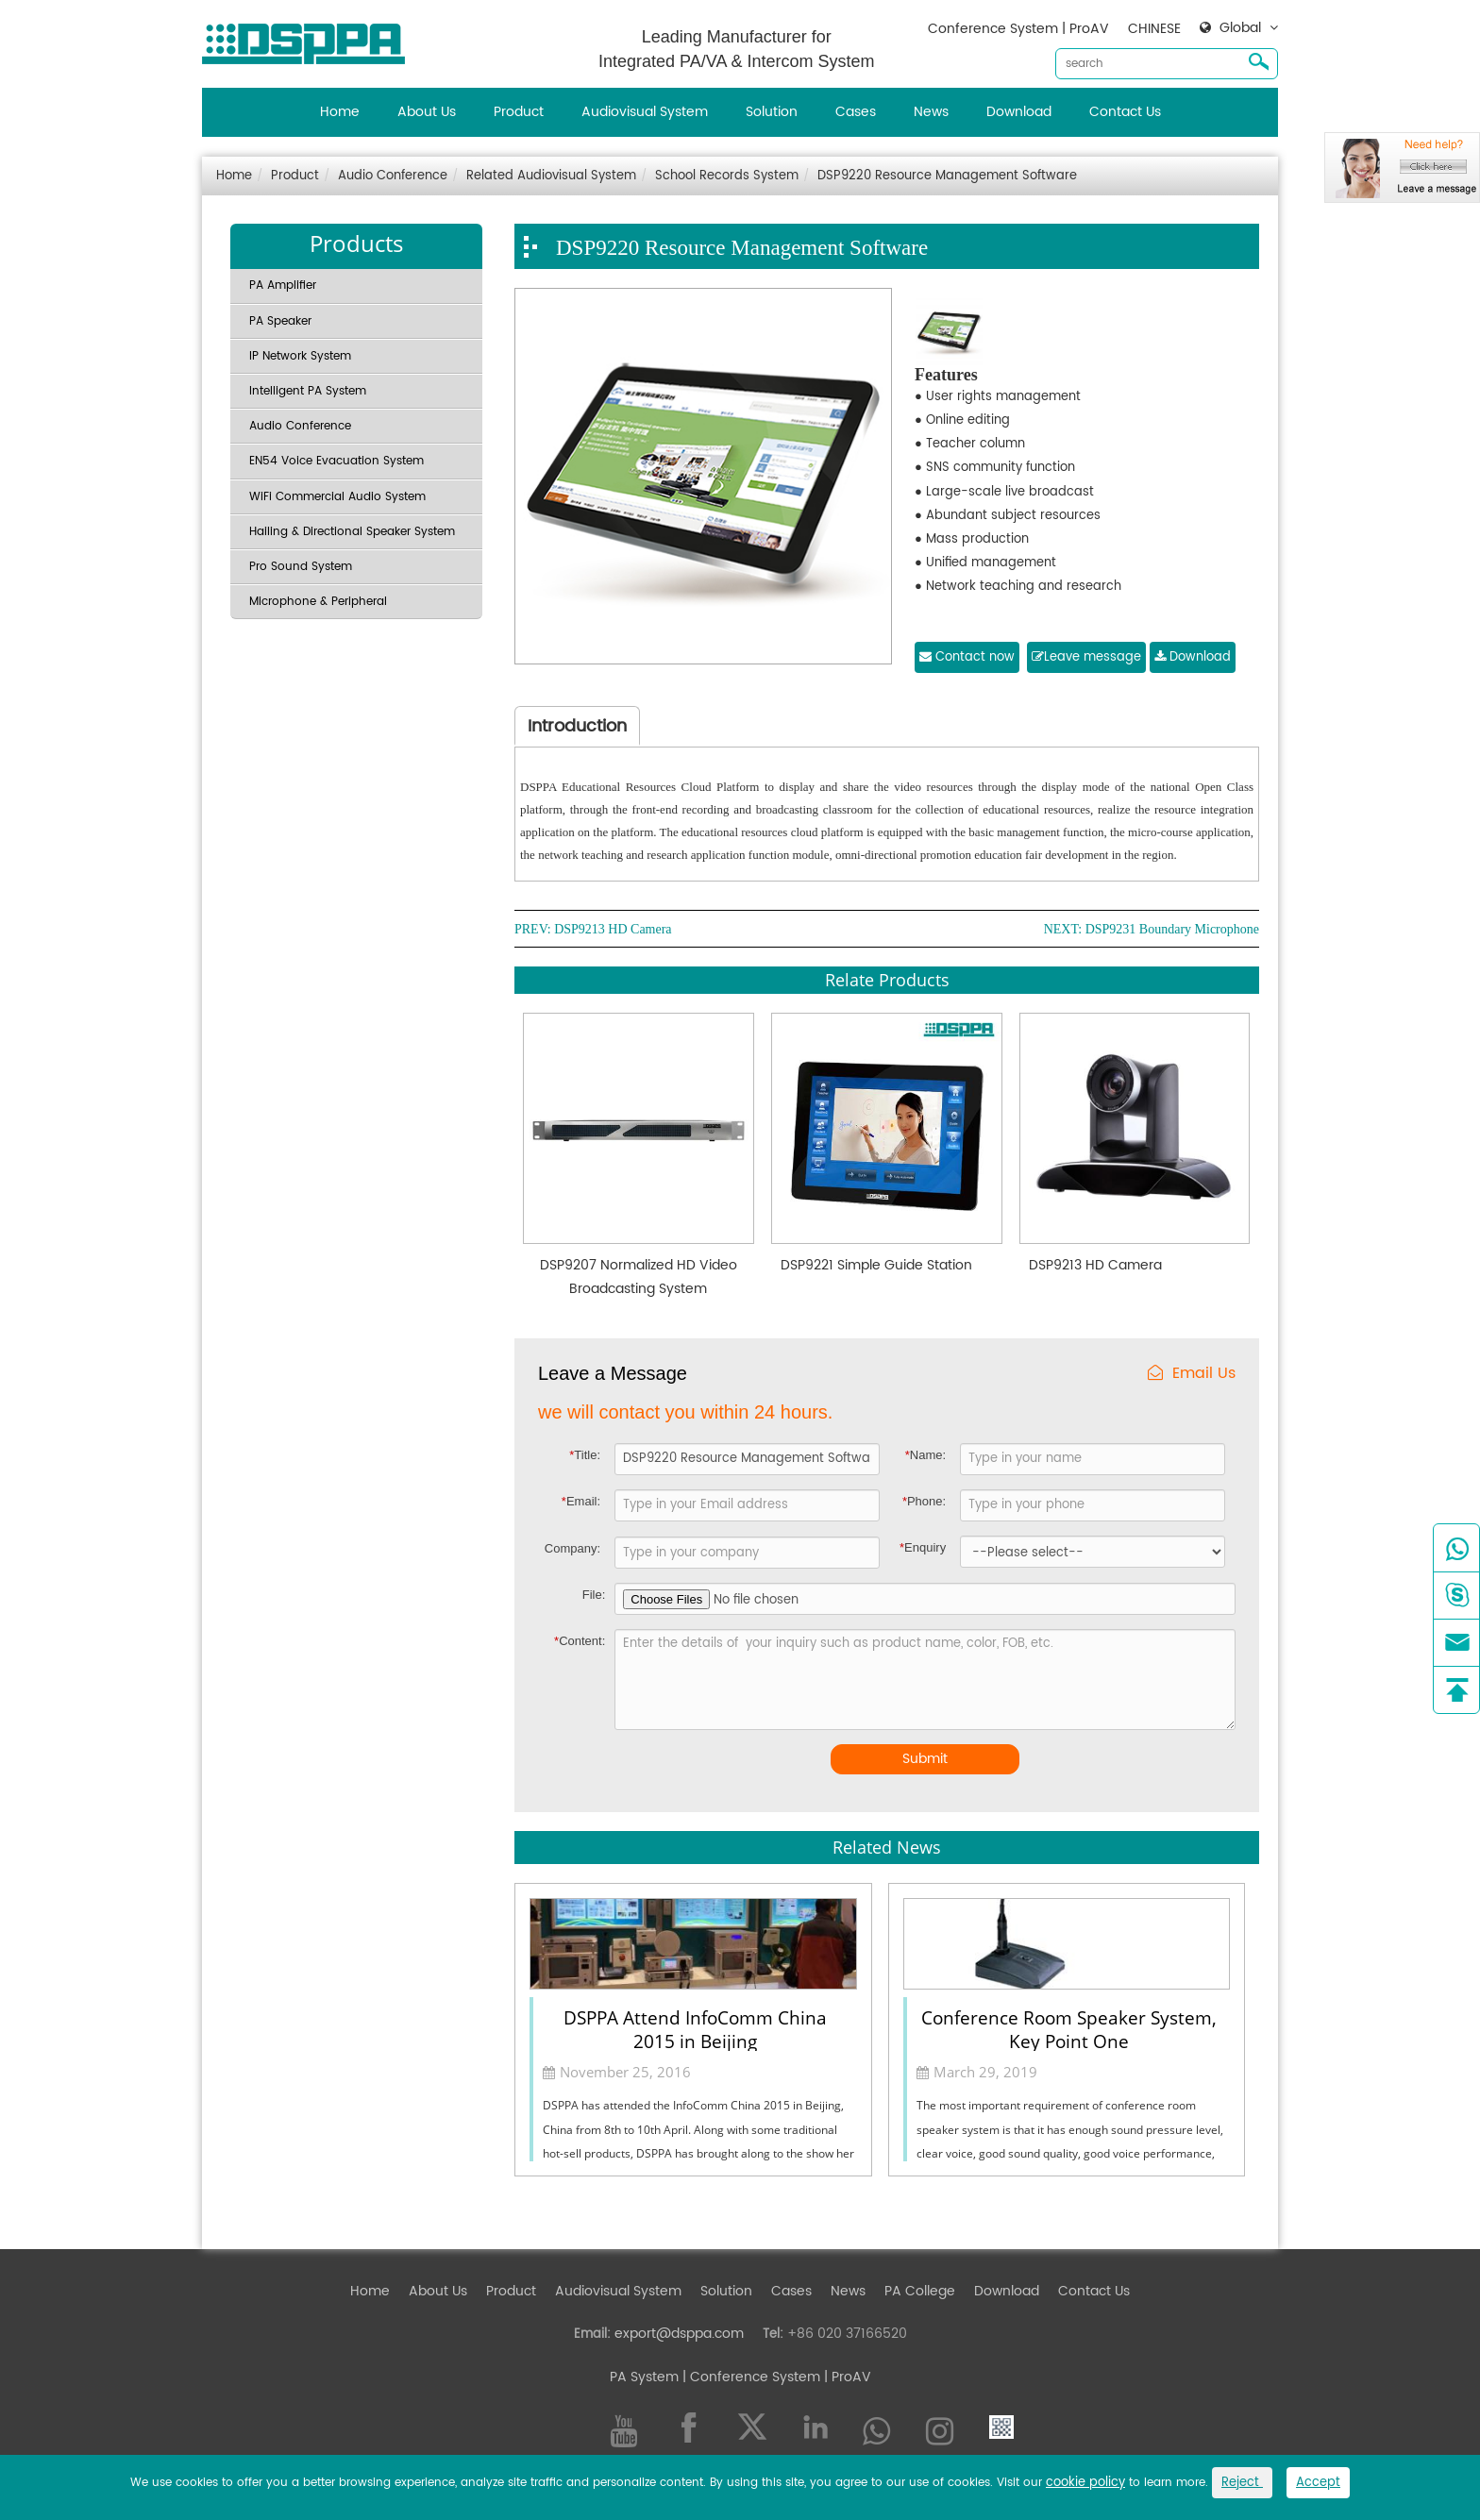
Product (519, 112)
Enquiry (923, 1547)
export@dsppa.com (679, 2333)
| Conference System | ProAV (775, 2377)
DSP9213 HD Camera (612, 929)
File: (594, 1595)
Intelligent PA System (307, 391)
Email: (581, 1501)
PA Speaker (280, 321)
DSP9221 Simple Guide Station (876, 1265)
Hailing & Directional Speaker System (352, 532)
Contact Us (1125, 112)
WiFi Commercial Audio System (337, 497)
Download (1018, 112)
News (931, 112)
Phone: (924, 1501)
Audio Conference (392, 176)
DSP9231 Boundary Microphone (1172, 929)
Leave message (1086, 657)
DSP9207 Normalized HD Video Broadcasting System (638, 1277)
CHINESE (1154, 29)
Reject (1242, 2483)
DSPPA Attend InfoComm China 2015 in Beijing (695, 2028)
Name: (925, 1455)
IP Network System (300, 356)
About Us (426, 112)
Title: (584, 1455)
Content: (579, 1641)
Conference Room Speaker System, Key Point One (1069, 2028)
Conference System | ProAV (1018, 29)
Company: (572, 1548)
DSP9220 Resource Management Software (947, 176)
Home (340, 112)
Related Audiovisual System (551, 176)
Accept (1318, 2483)
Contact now (967, 657)
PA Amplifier (282, 285)
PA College (919, 2291)
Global (1240, 28)
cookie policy (1085, 2483)
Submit (925, 1759)
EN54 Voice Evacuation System (336, 461)
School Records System (727, 176)
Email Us (1192, 1374)
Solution (772, 112)
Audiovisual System (644, 112)
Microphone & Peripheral (318, 602)
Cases (855, 112)
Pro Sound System (300, 567)
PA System (644, 2377)
